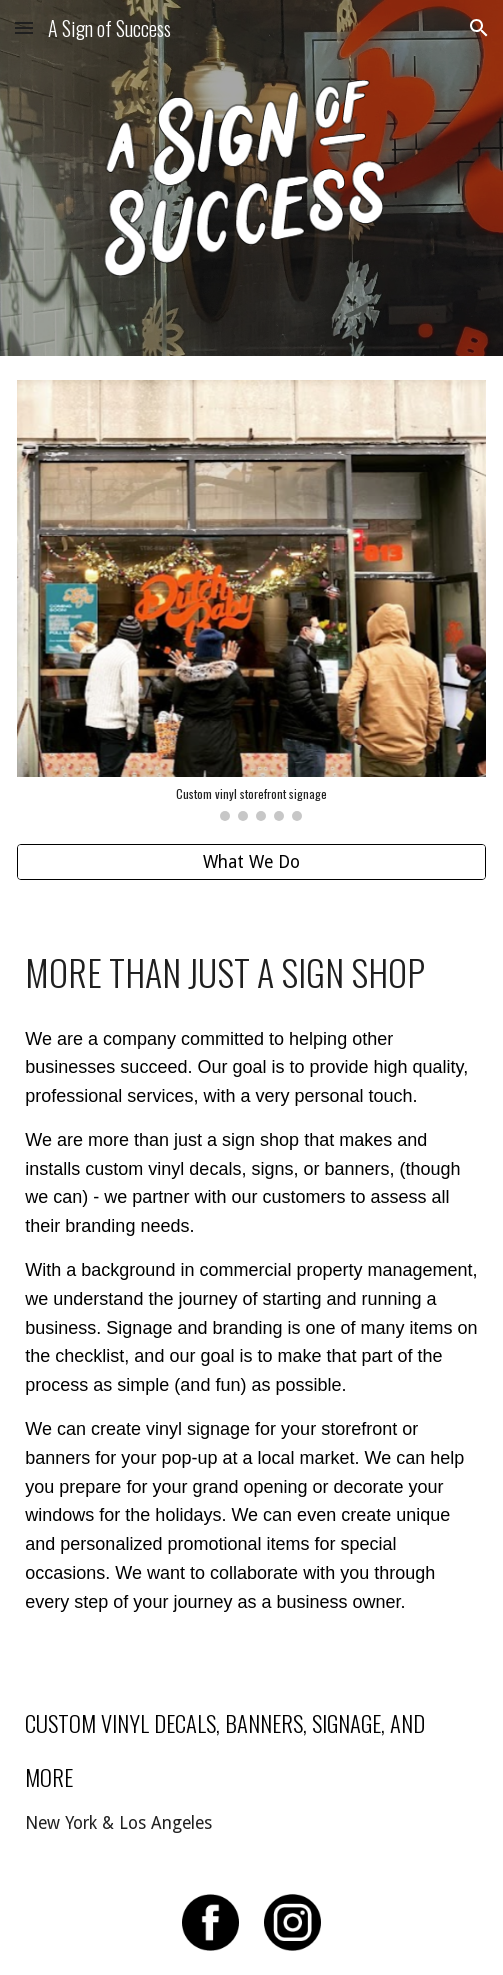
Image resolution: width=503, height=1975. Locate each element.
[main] (251, 969)
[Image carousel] (251, 600)
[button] (24, 27)
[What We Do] (251, 862)
